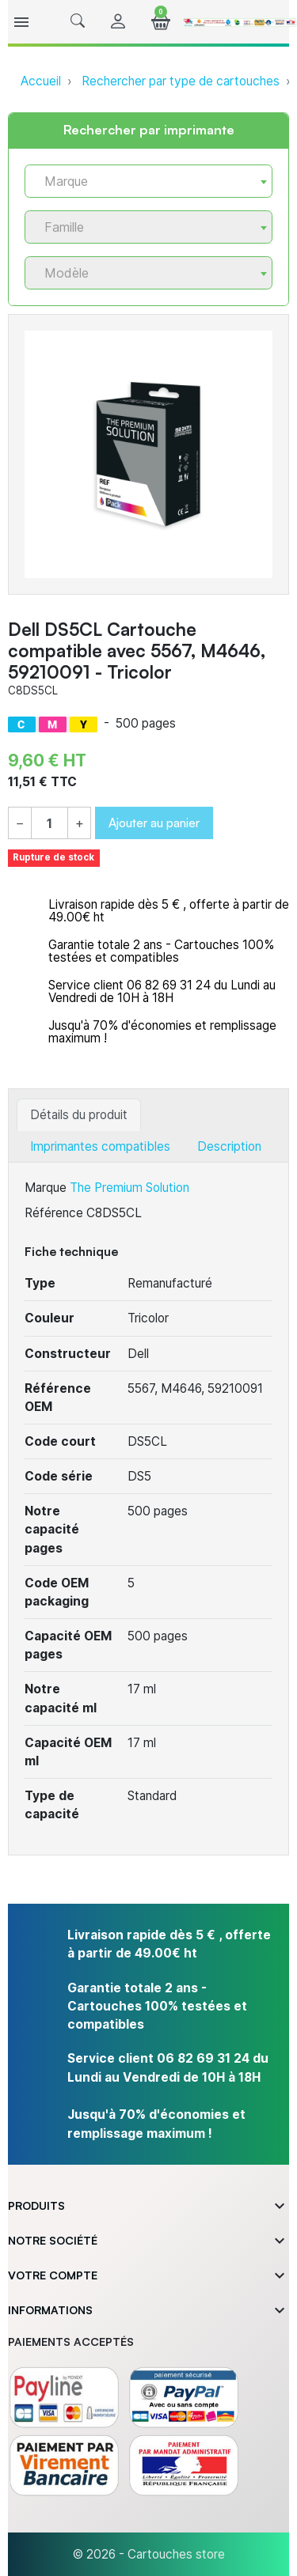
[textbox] (142, 181)
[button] (78, 22)
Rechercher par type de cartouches (181, 81)
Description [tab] (229, 1146)
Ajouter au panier (154, 822)
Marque (46, 1187)
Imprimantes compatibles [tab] (100, 1146)
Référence (54, 1212)
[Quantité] (49, 824)
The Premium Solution (129, 1187)
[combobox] (148, 181)
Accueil (41, 81)
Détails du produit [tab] (79, 1114)
